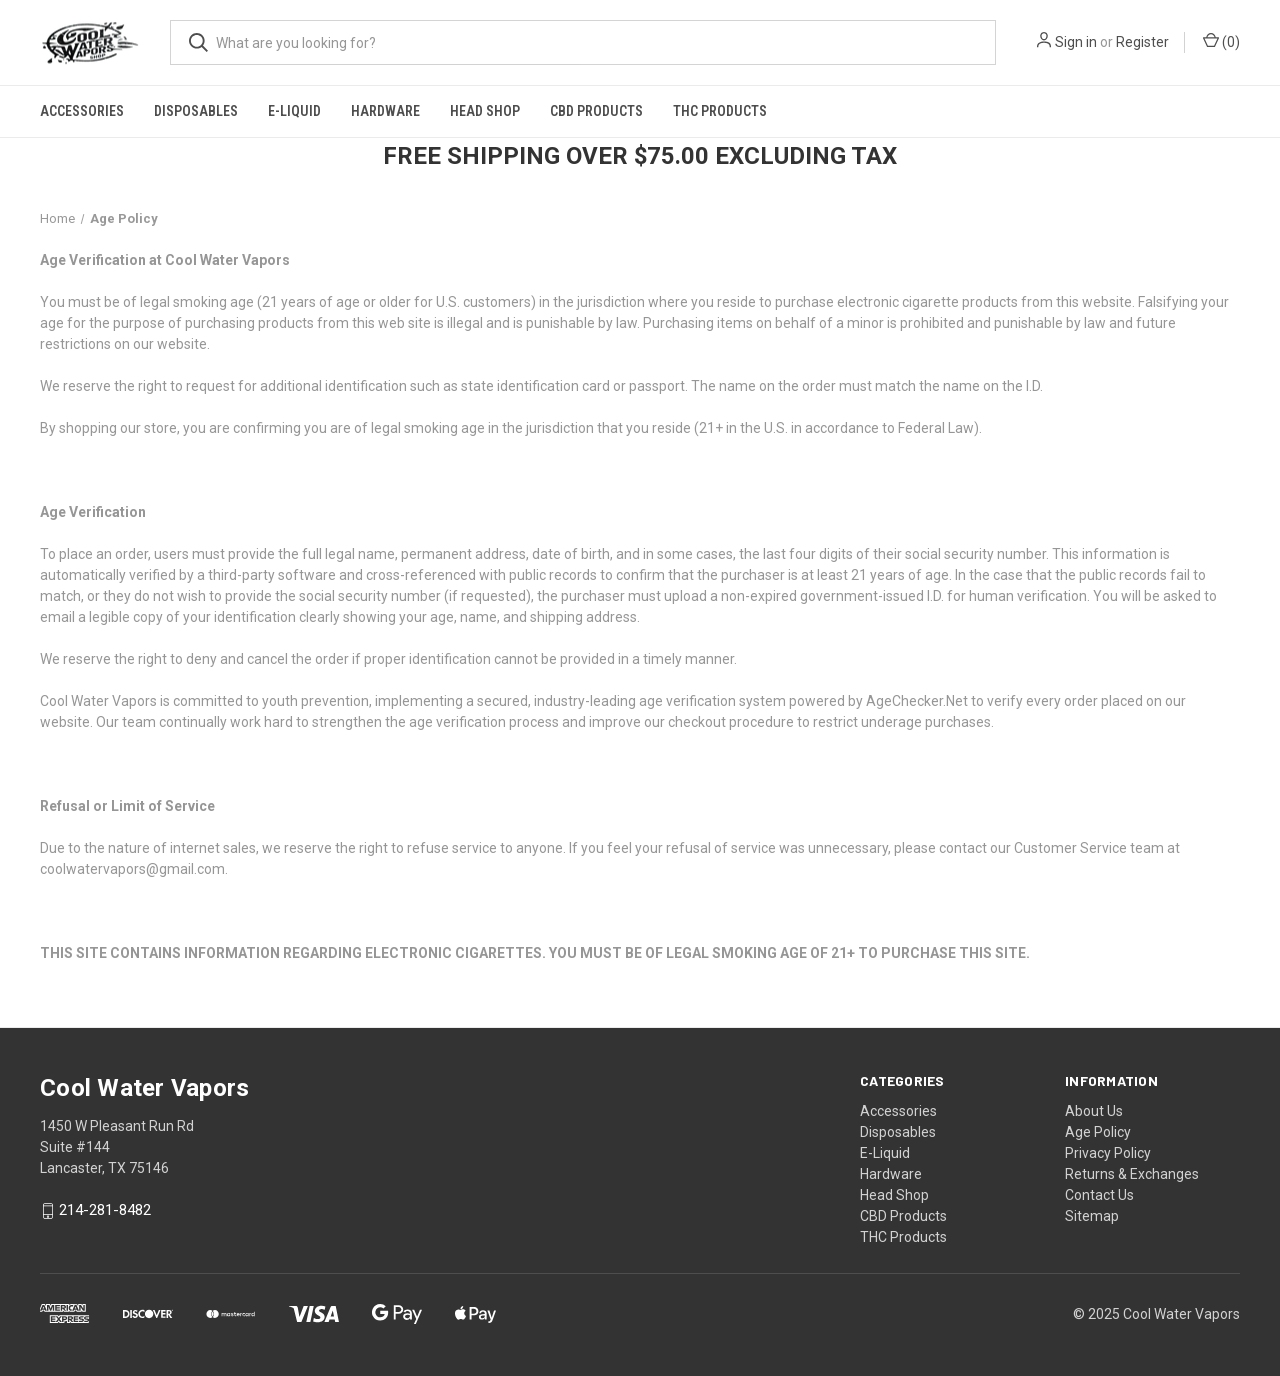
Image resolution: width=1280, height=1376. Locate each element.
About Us (1094, 1111)
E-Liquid (294, 111)
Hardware (385, 111)
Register (1142, 42)
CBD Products (596, 111)
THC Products (720, 111)
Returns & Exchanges (1132, 1174)
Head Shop (485, 111)
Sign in (1076, 42)
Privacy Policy (1108, 1153)
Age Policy (1098, 1132)
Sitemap (1092, 1216)
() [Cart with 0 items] (1221, 41)
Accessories (82, 111)
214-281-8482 (105, 1211)
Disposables (196, 111)
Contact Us (1099, 1195)
